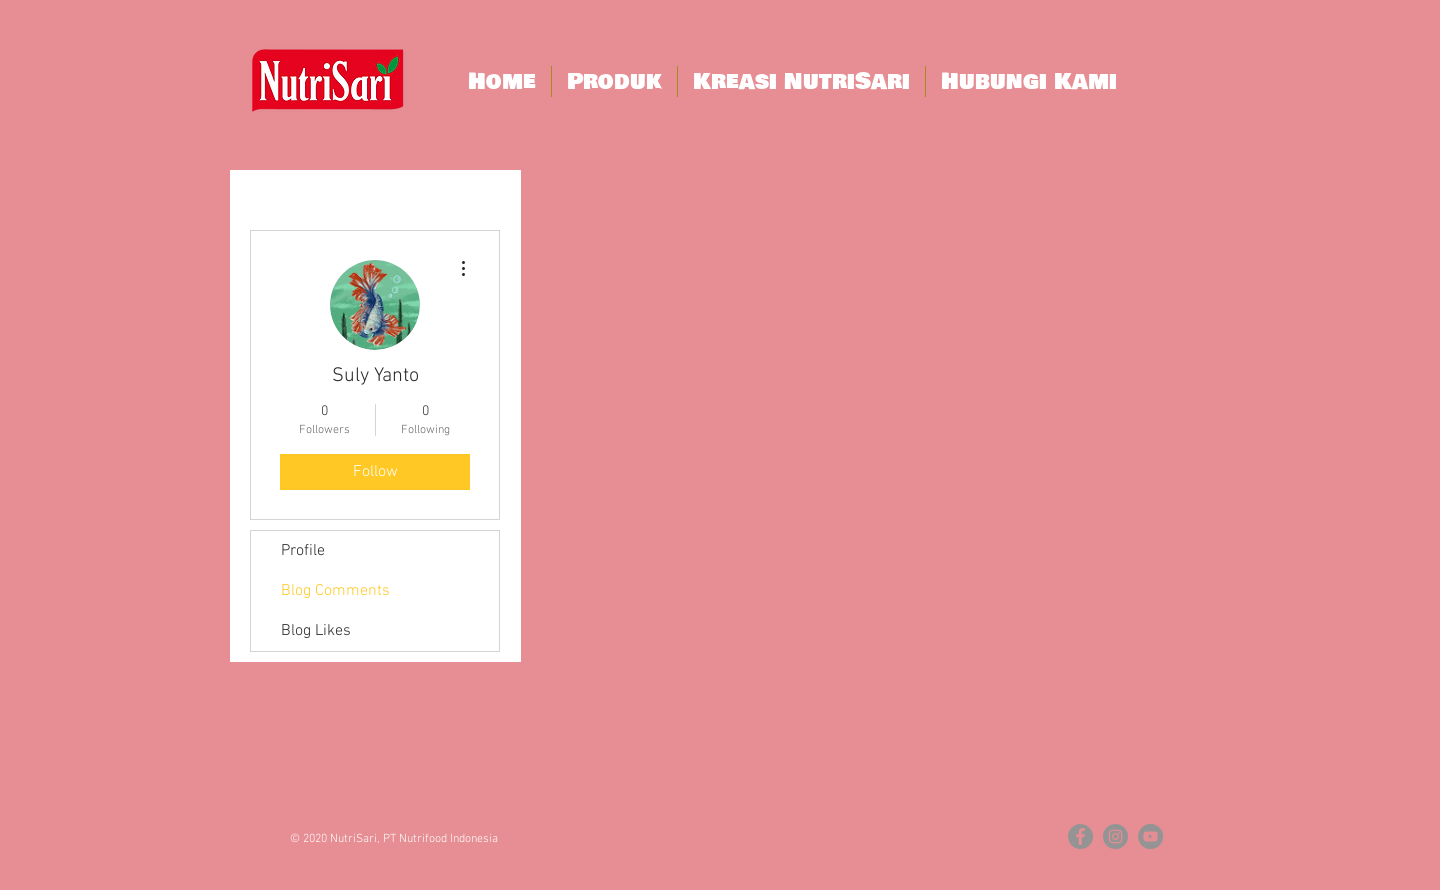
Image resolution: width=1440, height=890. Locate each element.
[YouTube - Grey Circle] (1150, 836)
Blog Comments (335, 591)
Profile (303, 551)
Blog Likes (316, 631)
